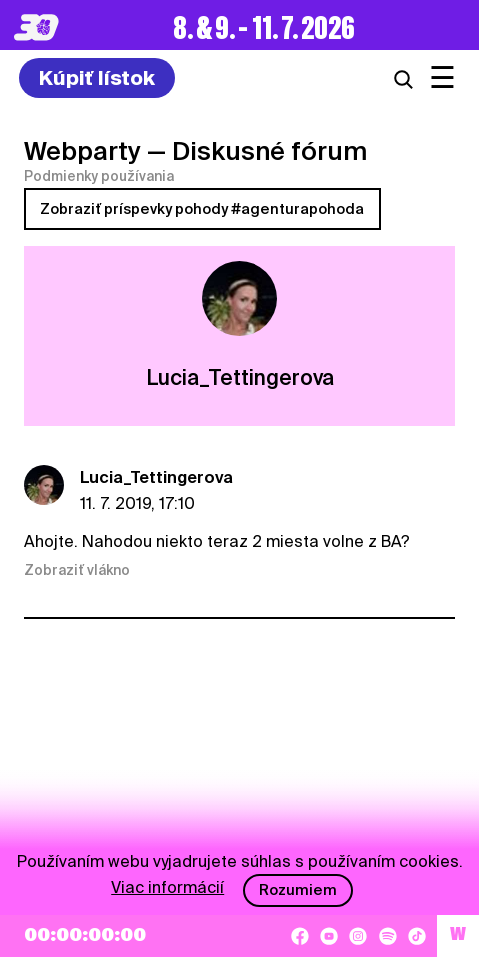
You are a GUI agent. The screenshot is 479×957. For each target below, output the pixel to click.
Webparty (82, 151)
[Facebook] (300, 936)
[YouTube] (329, 936)
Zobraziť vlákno (77, 570)
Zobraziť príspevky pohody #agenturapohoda (202, 209)
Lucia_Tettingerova (156, 477)
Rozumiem (298, 890)
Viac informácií (167, 887)
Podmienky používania (99, 176)
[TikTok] (417, 936)
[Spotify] (388, 936)
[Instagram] (358, 936)
